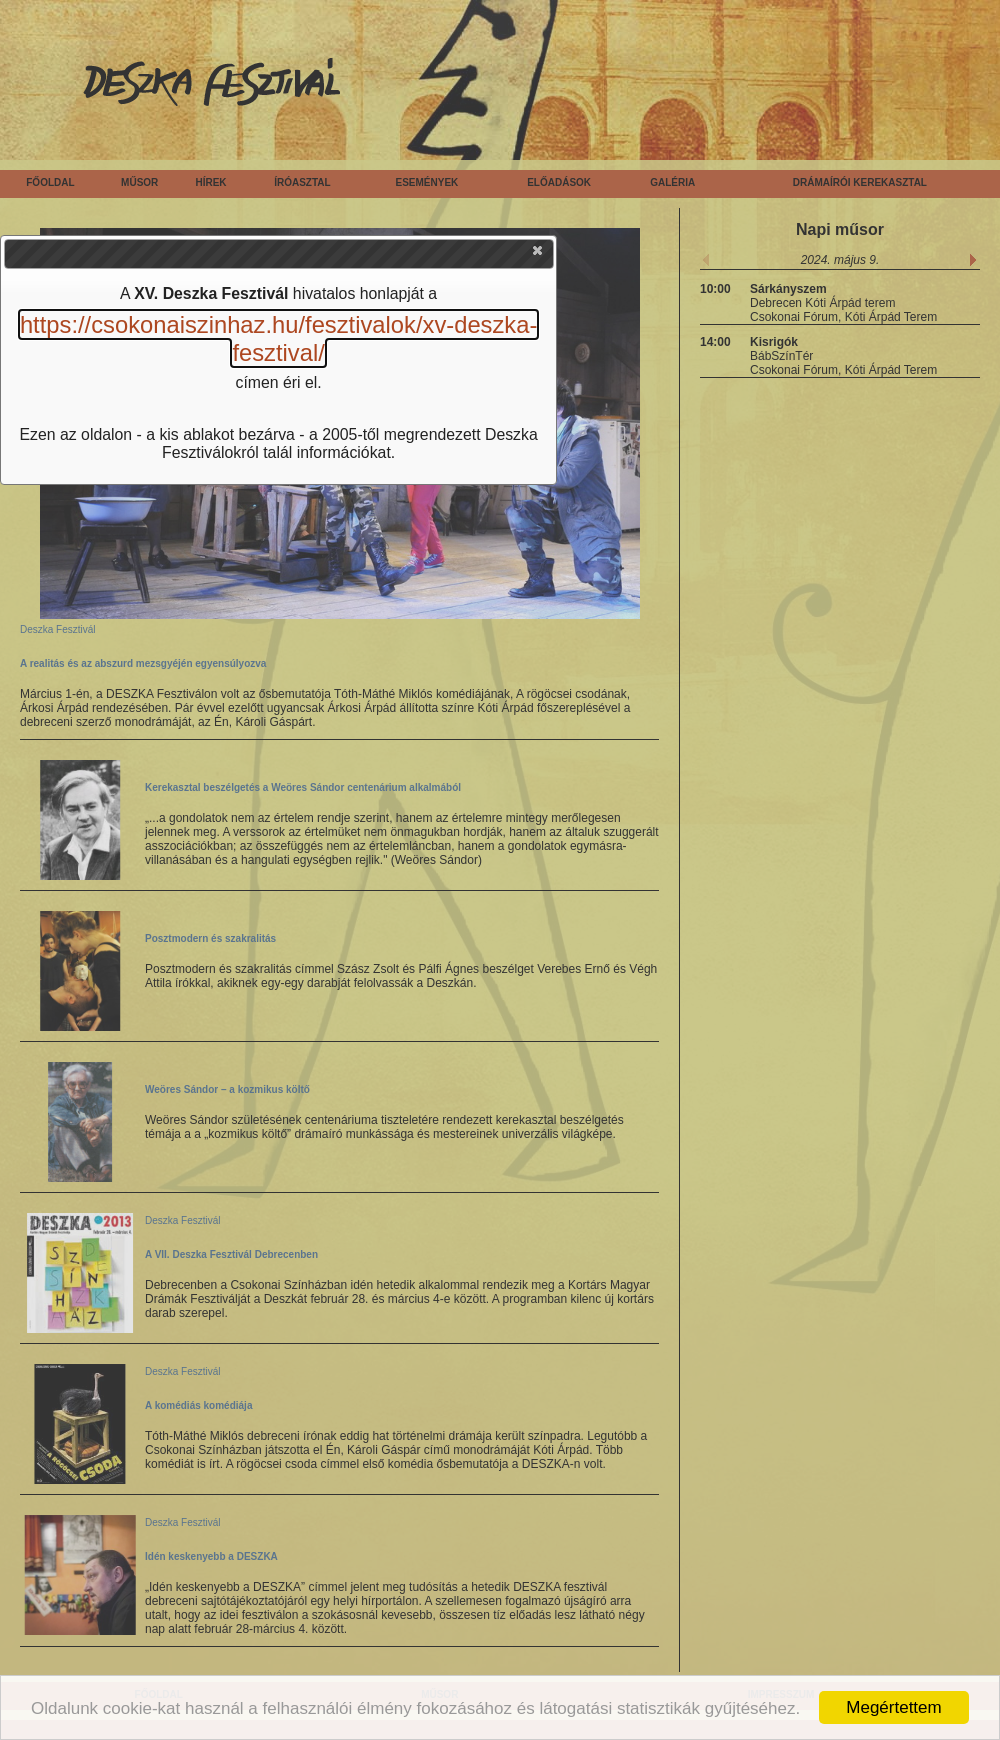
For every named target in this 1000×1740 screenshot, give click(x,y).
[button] (539, 255)
